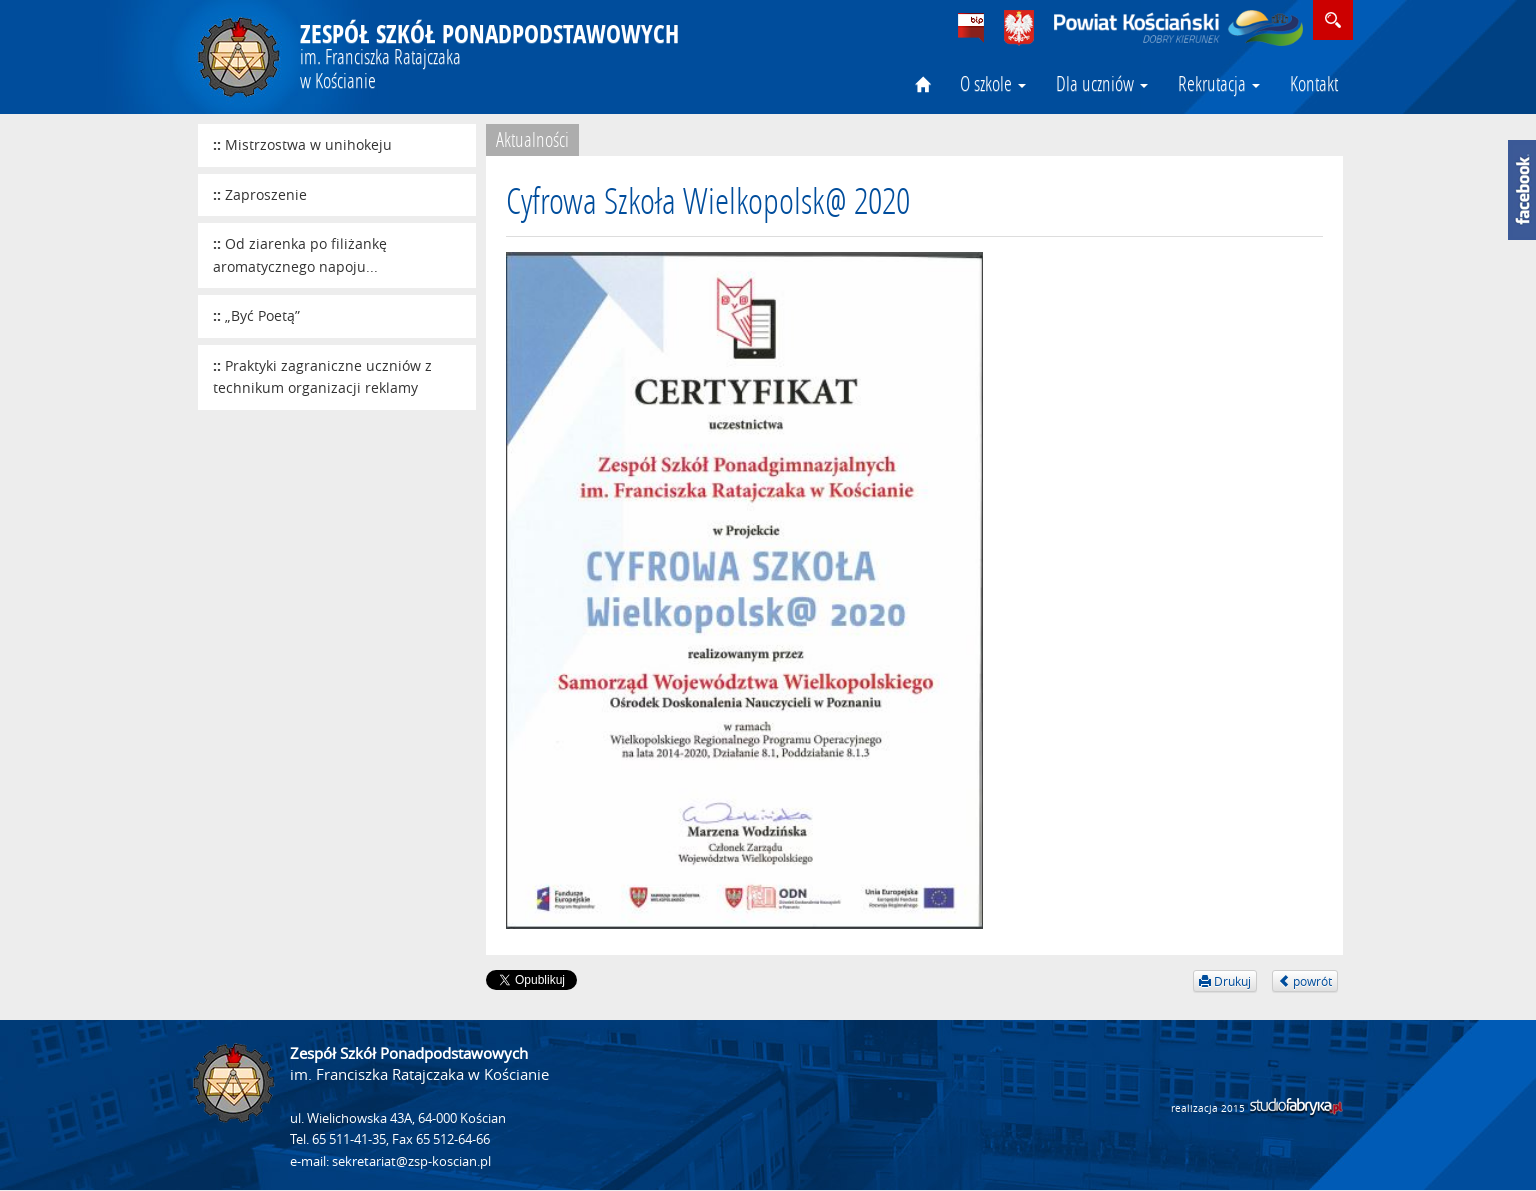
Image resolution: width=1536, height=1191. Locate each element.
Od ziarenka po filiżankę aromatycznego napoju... (300, 255)
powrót (1305, 981)
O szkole (993, 83)
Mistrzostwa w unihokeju (308, 144)
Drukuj (1225, 981)
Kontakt (1314, 83)
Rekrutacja (1219, 83)
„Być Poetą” (262, 315)
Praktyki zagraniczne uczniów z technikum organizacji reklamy (322, 377)
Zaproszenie (266, 194)
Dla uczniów (1102, 83)
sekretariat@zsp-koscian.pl (411, 1161)
